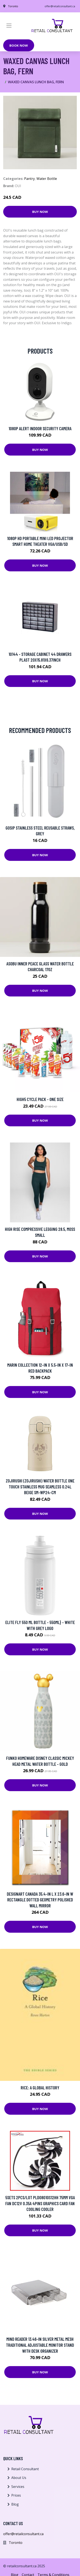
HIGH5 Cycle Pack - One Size (40, 1099)
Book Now (18, 45)
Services (17, 2486)
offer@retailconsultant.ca (60, 6)
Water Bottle (46, 178)
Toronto (13, 6)
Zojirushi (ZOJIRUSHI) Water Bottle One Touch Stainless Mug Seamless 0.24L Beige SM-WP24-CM (40, 1486)
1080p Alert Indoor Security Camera (40, 428)
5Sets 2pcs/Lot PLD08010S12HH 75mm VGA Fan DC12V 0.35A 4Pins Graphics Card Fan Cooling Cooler (40, 2203)
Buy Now (40, 211)
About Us (18, 2477)
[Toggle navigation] (9, 26)
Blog (15, 2504)
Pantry (29, 178)
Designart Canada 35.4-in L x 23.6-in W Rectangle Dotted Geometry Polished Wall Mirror (40, 1899)
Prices (16, 2495)
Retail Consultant (25, 2469)
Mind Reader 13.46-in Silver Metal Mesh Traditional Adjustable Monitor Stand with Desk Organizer (40, 2344)
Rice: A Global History (40, 2087)
